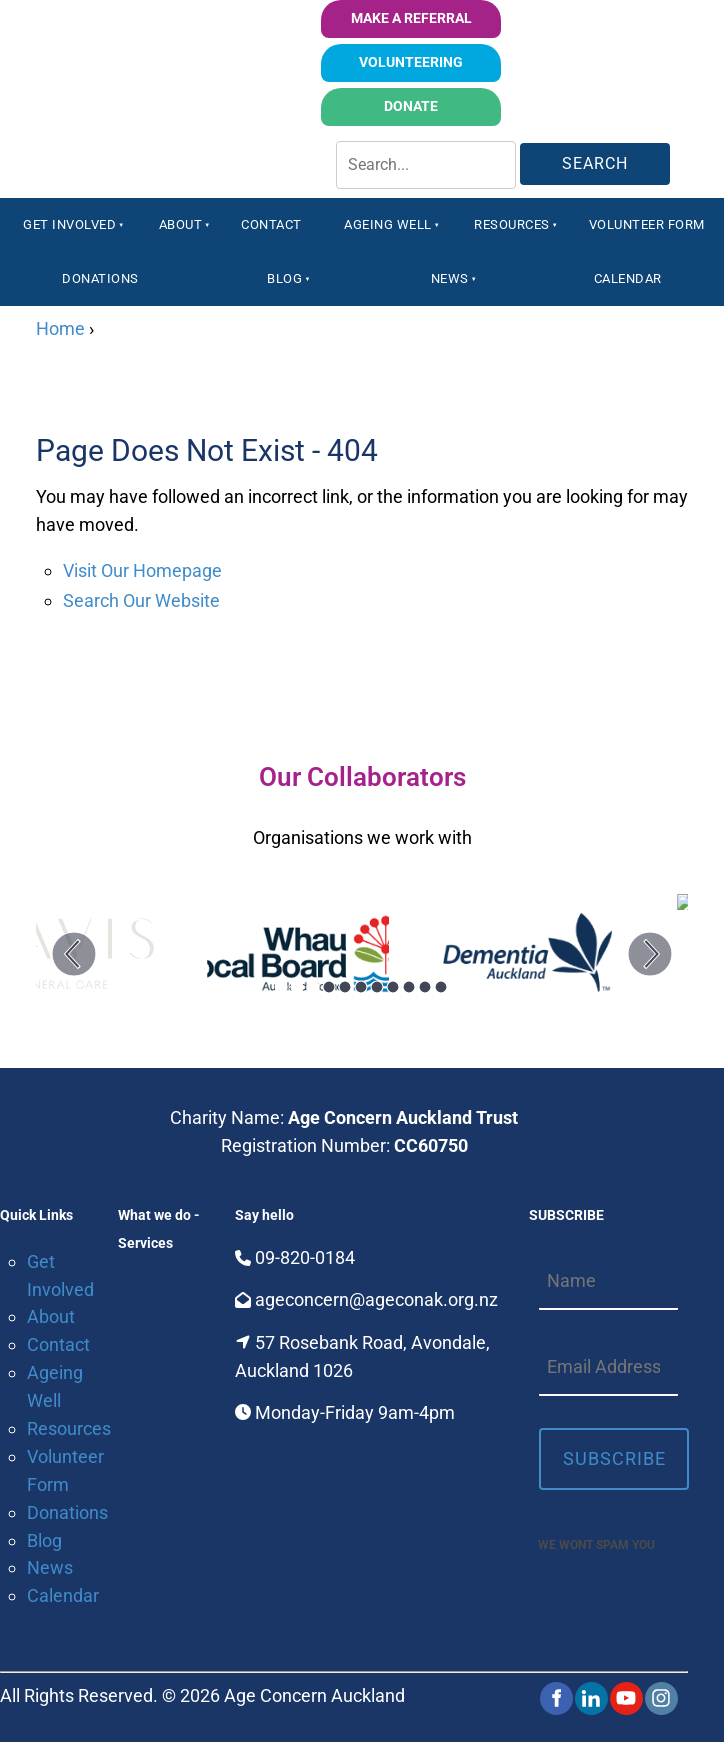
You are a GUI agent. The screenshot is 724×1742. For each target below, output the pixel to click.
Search (595, 163)
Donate (472, 101)
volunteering (451, 57)
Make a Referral (411, 13)
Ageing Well (388, 224)
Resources (512, 224)
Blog (284, 278)
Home (60, 328)
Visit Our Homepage (142, 570)
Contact (271, 224)
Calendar (628, 278)
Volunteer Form (647, 224)
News (450, 278)
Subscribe (614, 1458)
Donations (100, 278)
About (181, 224)
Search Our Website (141, 600)
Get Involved (69, 224)
